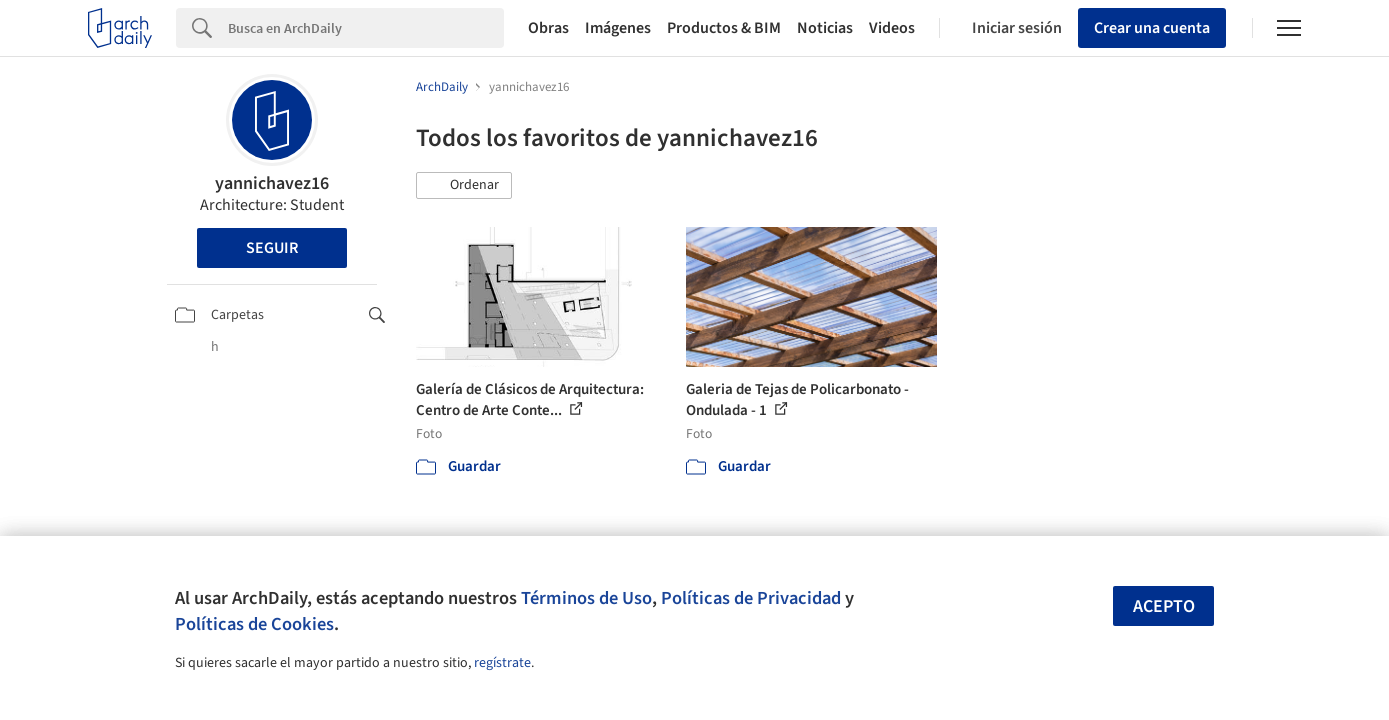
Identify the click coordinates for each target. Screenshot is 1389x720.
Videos (892, 28)
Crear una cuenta (1152, 28)
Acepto (1164, 606)
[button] (464, 186)
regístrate (502, 663)
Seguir (272, 248)
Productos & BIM (724, 28)
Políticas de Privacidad (751, 598)
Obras (548, 28)
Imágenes (618, 28)
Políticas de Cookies (254, 624)
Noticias (825, 28)
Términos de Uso (586, 598)
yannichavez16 (272, 183)
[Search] (366, 28)
